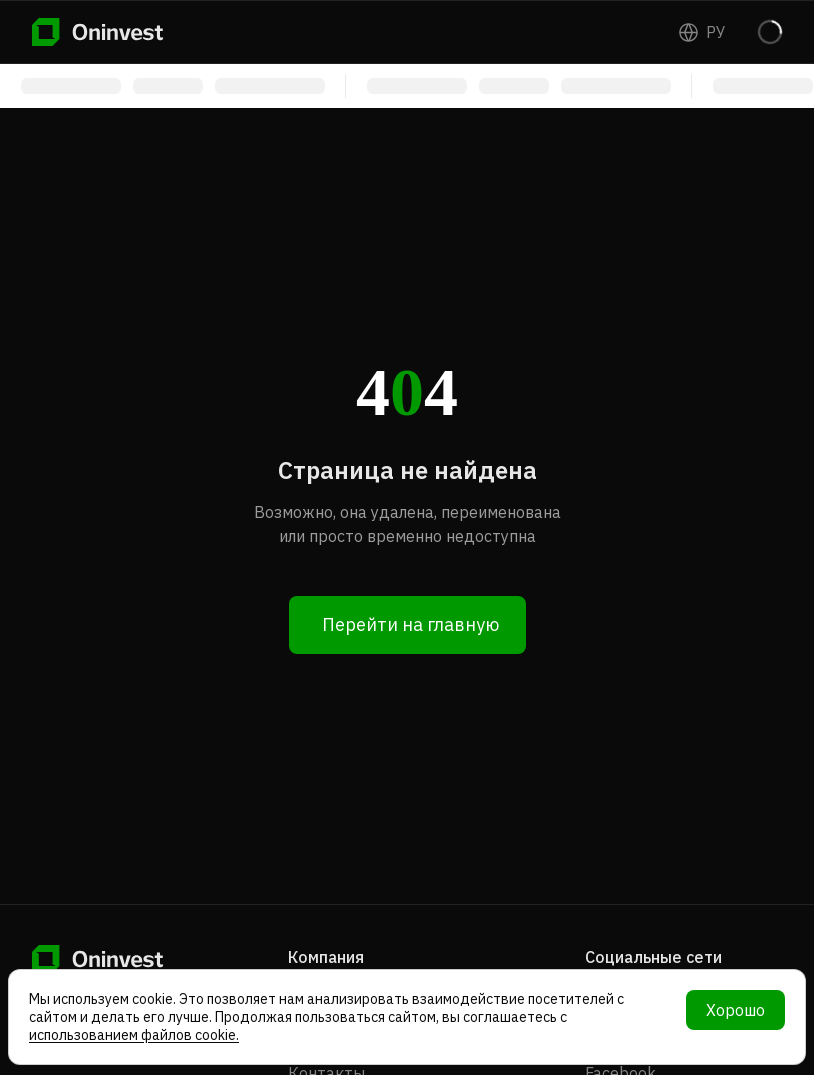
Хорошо (735, 1010)
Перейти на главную (410, 624)
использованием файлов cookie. (134, 1035)
